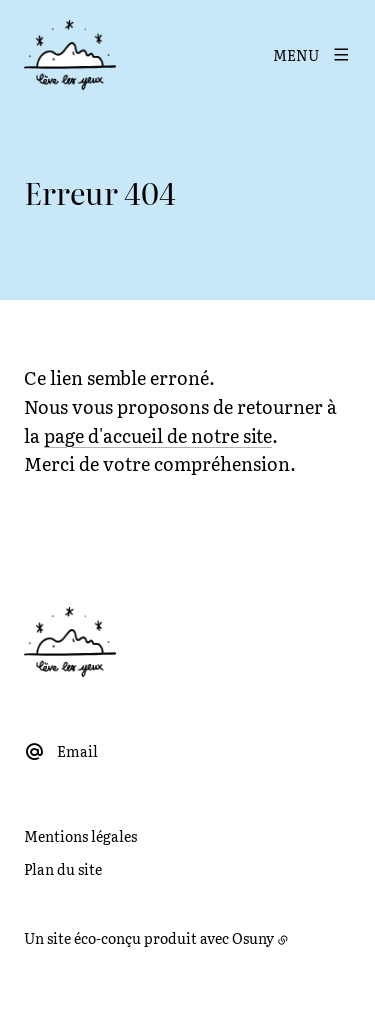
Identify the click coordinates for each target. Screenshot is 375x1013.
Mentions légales (80, 836)
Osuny (253, 938)
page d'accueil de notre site (158, 435)
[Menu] (312, 55)
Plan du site (63, 869)
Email (77, 751)
